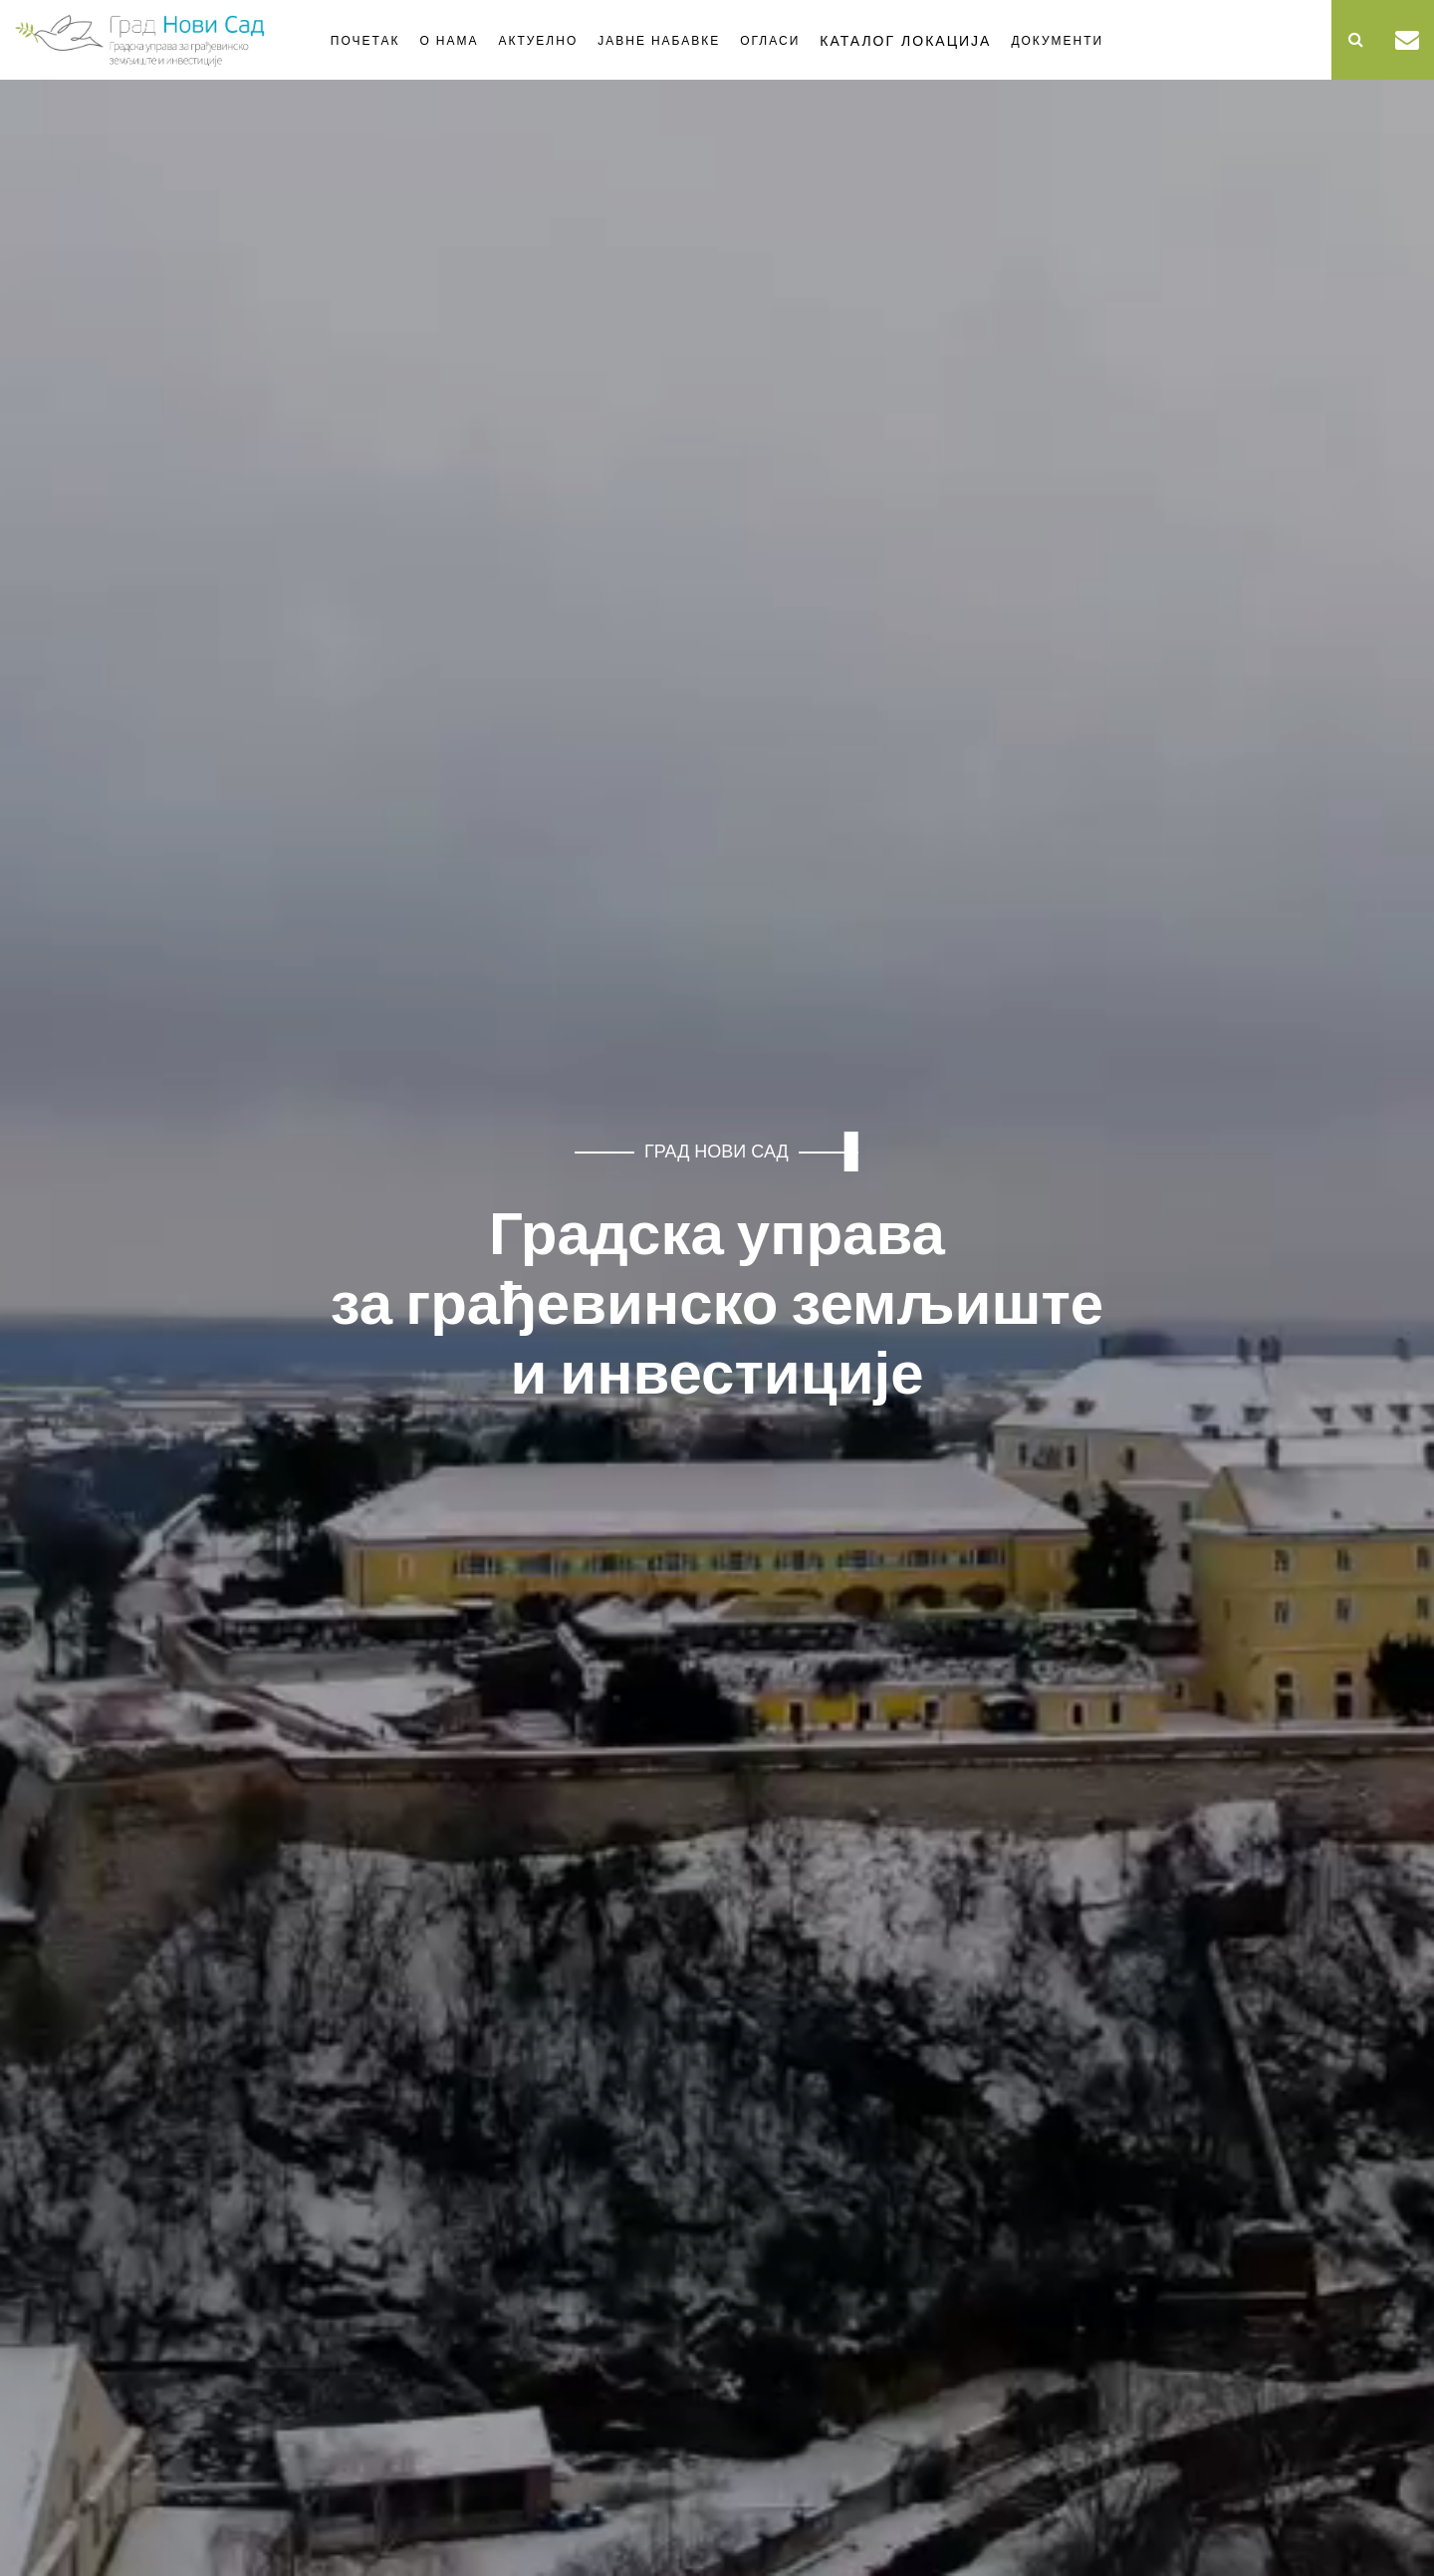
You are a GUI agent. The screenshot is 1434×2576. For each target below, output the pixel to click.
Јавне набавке (659, 40)
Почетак (365, 40)
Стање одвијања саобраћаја (1145, 37)
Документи (1057, 40)
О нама (448, 40)
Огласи (770, 40)
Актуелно (538, 40)
